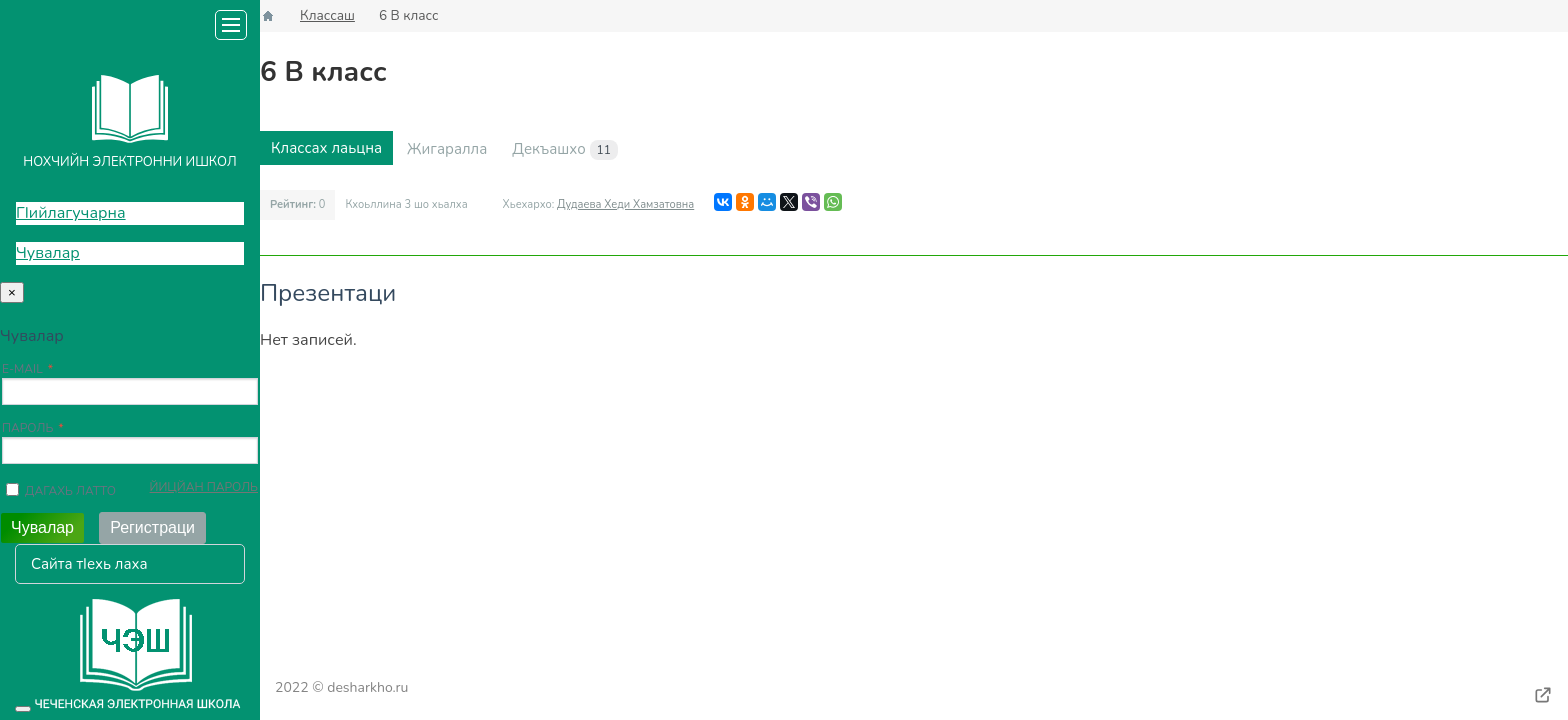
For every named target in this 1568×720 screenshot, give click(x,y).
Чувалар (48, 253)
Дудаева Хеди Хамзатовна (625, 204)
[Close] (12, 292)
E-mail (22, 369)
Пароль (27, 428)
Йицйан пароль (204, 487)
